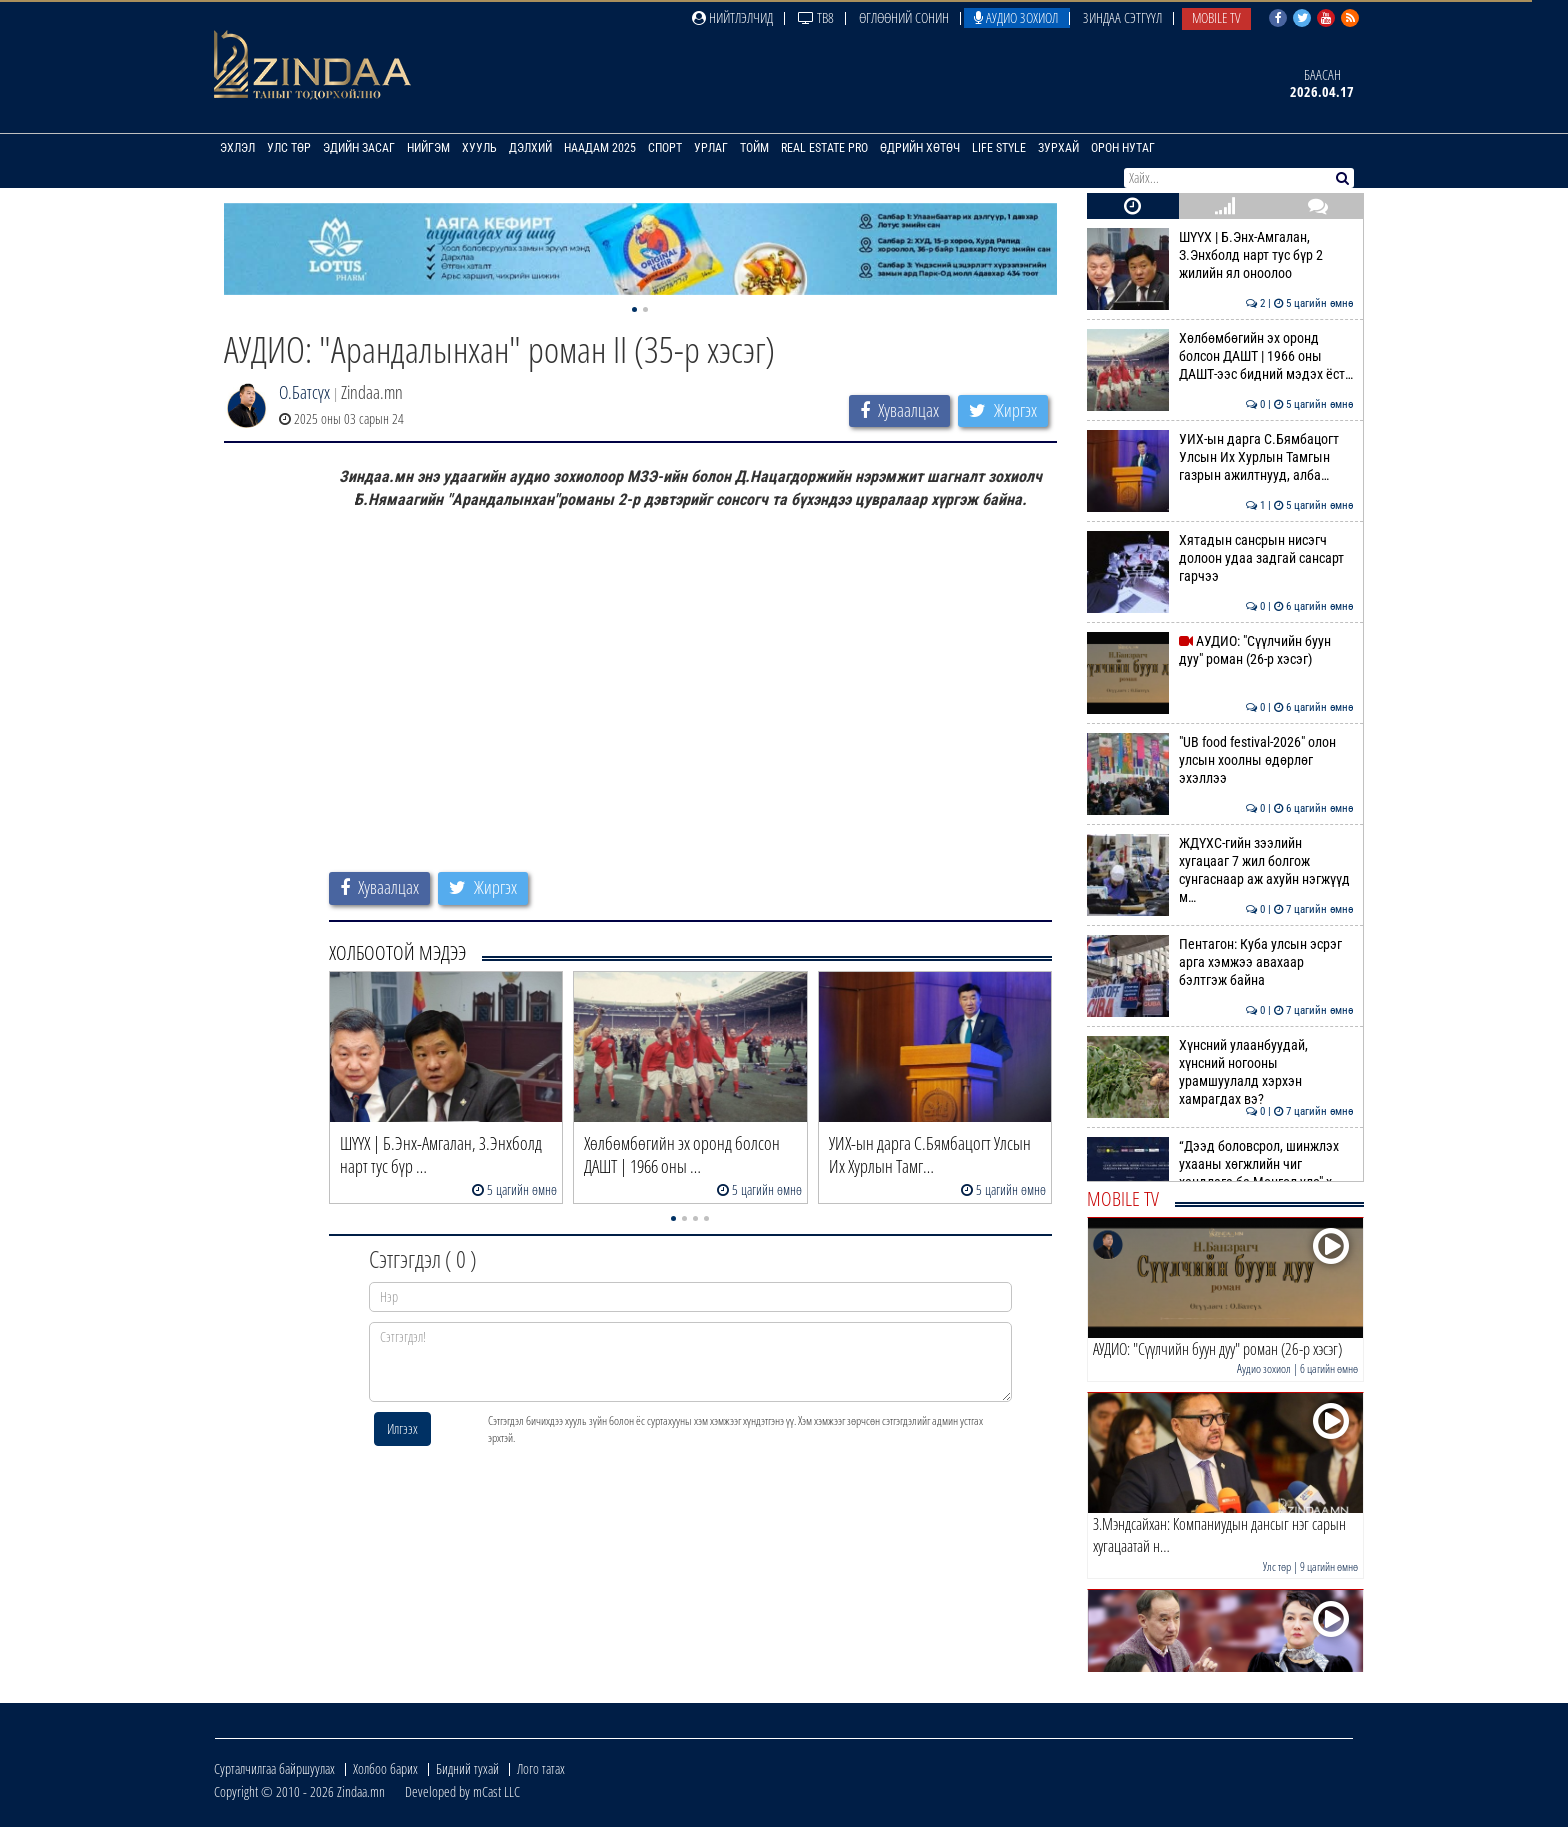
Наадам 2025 (600, 148)
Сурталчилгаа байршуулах (274, 1768)
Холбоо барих (385, 1768)
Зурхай (1058, 148)
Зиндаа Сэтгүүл (1122, 17)
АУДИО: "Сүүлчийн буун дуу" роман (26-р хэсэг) (1220, 650)
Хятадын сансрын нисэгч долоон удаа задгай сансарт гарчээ (1220, 558)
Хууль (479, 148)
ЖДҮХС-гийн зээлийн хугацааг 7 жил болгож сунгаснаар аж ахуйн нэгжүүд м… (1220, 870)
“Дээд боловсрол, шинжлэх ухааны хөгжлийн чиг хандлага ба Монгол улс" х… (1220, 1164)
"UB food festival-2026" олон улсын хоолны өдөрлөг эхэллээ (1220, 760)
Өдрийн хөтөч (920, 148)
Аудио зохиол (1016, 17)
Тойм (754, 148)
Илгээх (402, 1428)
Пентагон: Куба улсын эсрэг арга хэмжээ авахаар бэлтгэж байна (1220, 962)
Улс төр (289, 148)
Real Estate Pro (824, 148)
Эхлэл (237, 148)
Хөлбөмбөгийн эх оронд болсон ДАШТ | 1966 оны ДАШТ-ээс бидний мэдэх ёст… (1220, 356)
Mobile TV (1216, 17)
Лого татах (541, 1768)
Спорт (665, 148)
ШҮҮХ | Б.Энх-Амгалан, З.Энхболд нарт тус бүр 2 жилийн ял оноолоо (1220, 255)
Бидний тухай (467, 1768)
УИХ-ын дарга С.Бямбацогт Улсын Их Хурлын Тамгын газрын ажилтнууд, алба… (1220, 457)
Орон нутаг (1123, 148)
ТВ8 (816, 17)
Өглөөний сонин (904, 17)
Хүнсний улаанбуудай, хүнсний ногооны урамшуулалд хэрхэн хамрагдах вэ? (1220, 1072)
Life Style (999, 148)
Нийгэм (428, 148)
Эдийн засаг (359, 148)
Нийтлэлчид (732, 17)
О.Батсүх (304, 392)
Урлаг (711, 148)
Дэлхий (530, 148)
